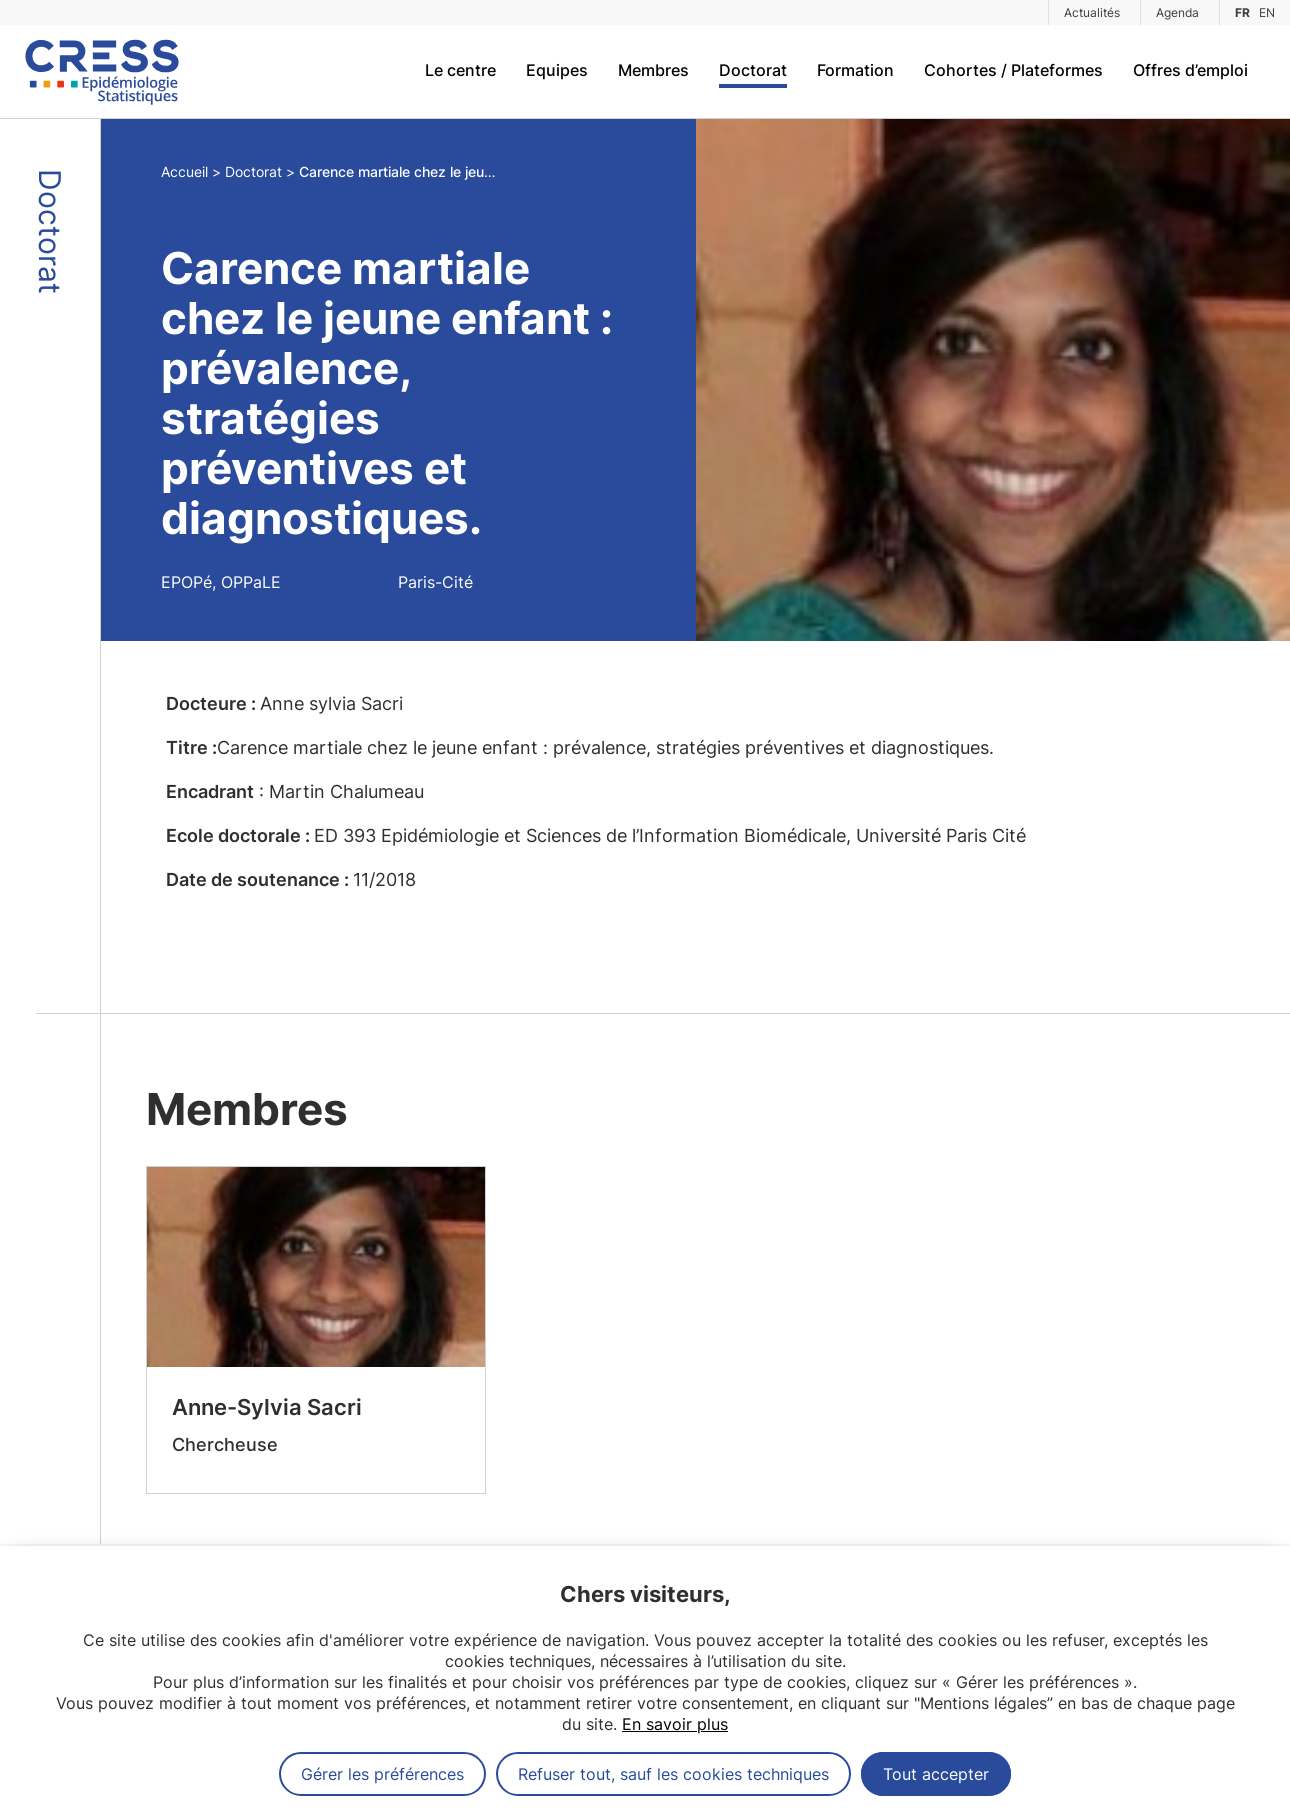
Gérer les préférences (382, 1774)
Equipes (557, 70)
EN (1267, 12)
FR (1242, 12)
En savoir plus (675, 1724)
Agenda (1177, 12)
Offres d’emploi (1190, 70)
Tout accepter (936, 1774)
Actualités (1092, 12)
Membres (653, 70)
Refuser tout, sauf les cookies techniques (673, 1774)
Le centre (460, 70)
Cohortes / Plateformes (1013, 70)
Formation (855, 70)
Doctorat (753, 70)
